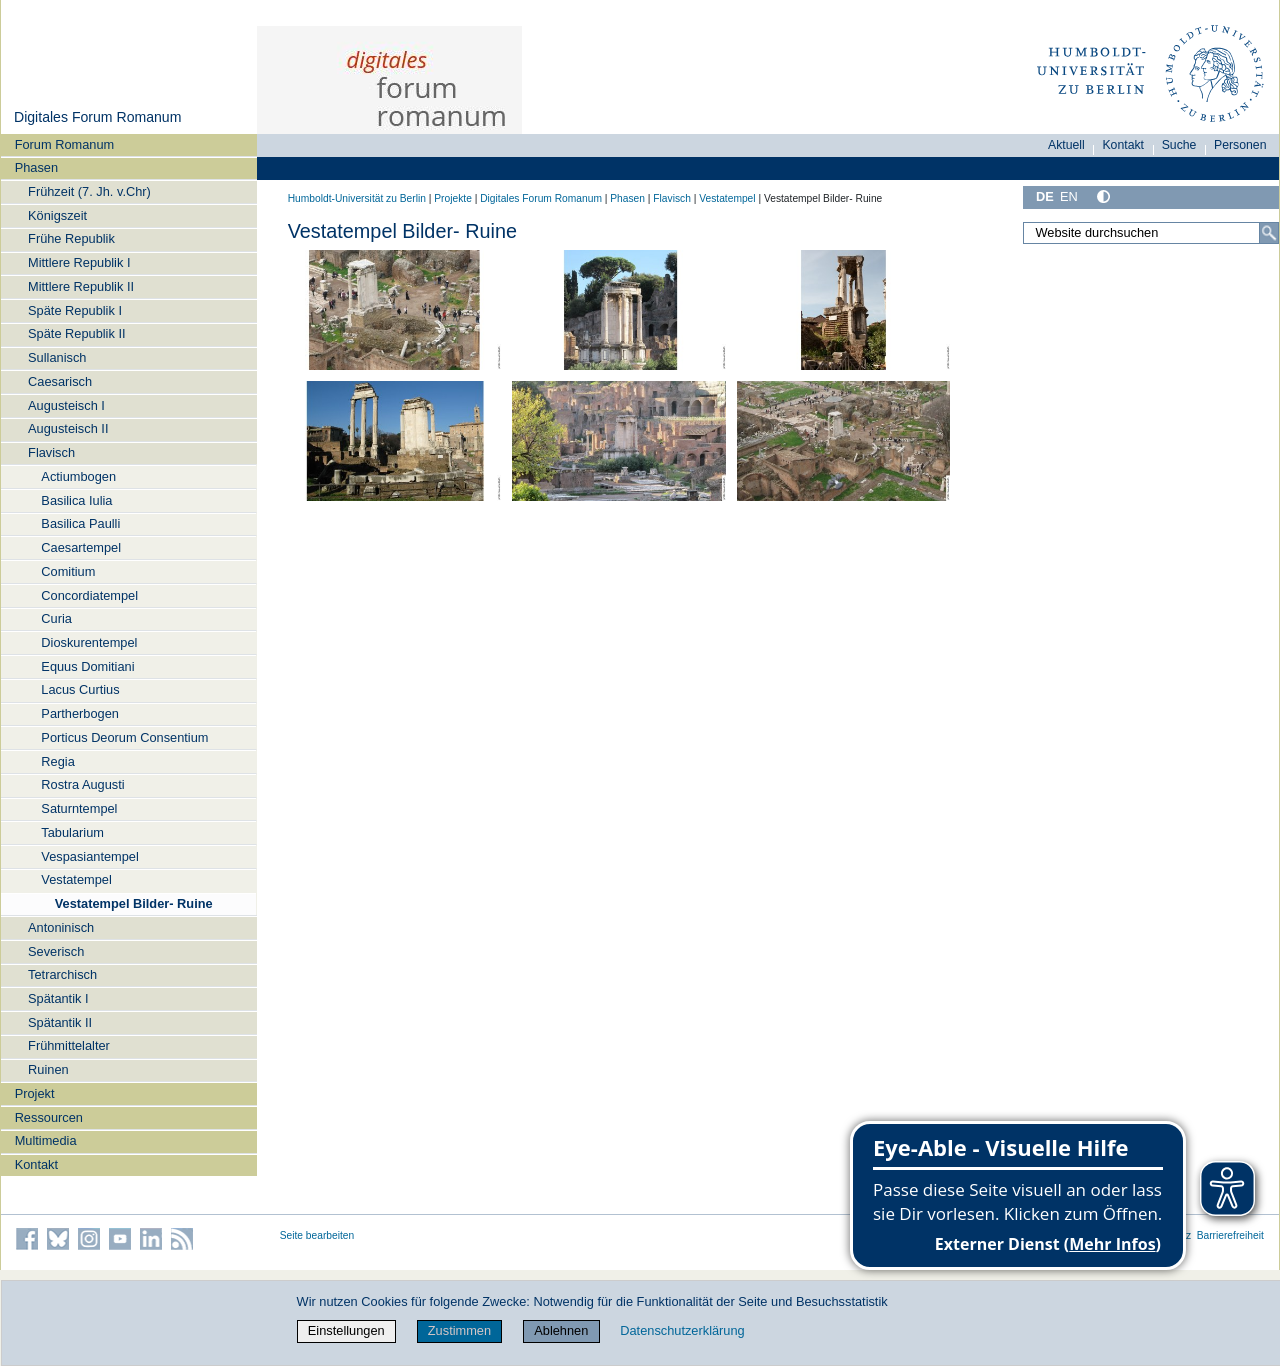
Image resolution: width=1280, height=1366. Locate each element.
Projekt (35, 1093)
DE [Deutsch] (1045, 196)
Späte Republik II (76, 333)
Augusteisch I (66, 405)
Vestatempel (76, 879)
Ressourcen (49, 1117)
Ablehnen (561, 1330)
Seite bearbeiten (317, 1235)
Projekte (453, 198)
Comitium (68, 571)
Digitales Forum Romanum (97, 117)
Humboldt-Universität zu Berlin (357, 198)
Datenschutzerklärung (682, 1330)
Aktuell (1066, 145)
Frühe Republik (71, 238)
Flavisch (51, 452)
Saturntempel (79, 808)
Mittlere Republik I (79, 262)
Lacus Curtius (80, 689)
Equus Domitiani (87, 666)
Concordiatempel (89, 595)
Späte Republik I (75, 310)
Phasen (36, 167)
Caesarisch (60, 381)
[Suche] (1269, 233)
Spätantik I (58, 998)
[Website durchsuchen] (1151, 233)
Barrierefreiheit (1230, 1235)
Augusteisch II (68, 428)
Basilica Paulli (80, 523)
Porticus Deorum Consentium (124, 737)
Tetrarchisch (62, 974)
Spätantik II (60, 1022)
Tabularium (72, 832)
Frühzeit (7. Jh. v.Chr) (89, 191)
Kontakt (36, 1164)
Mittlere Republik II (81, 286)
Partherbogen (80, 713)
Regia (57, 761)
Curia (56, 618)
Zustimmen (459, 1330)
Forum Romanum (65, 144)
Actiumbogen (78, 476)
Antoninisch (61, 927)
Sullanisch (57, 357)
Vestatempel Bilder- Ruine (134, 903)
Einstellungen (346, 1330)
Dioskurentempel (89, 642)
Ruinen (48, 1069)
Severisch (56, 951)
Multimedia (46, 1140)
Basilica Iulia (76, 500)
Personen (1240, 145)
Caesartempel (81, 547)
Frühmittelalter (69, 1045)
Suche (1179, 145)
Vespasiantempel (89, 856)
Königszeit (57, 215)
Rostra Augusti (82, 784)
